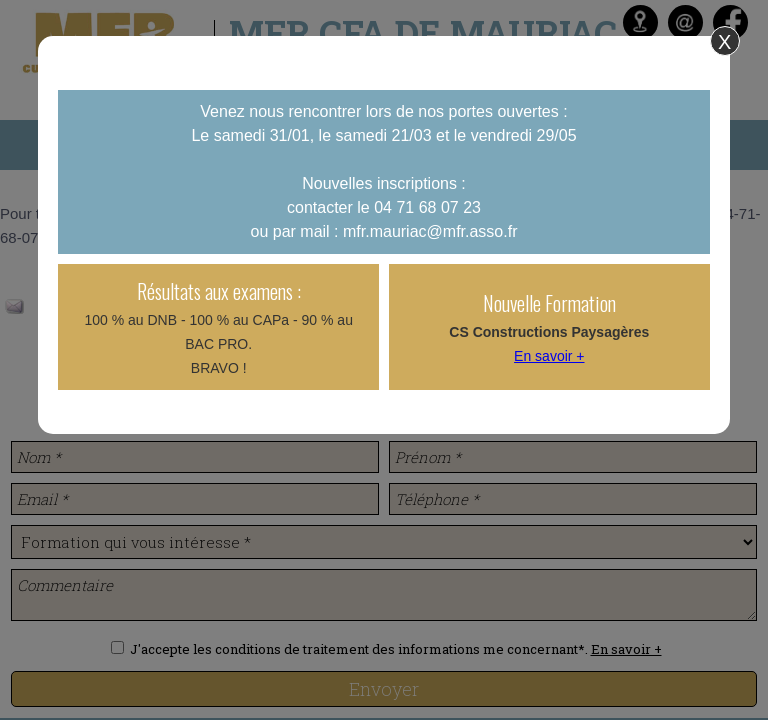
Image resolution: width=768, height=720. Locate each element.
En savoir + (549, 356)
